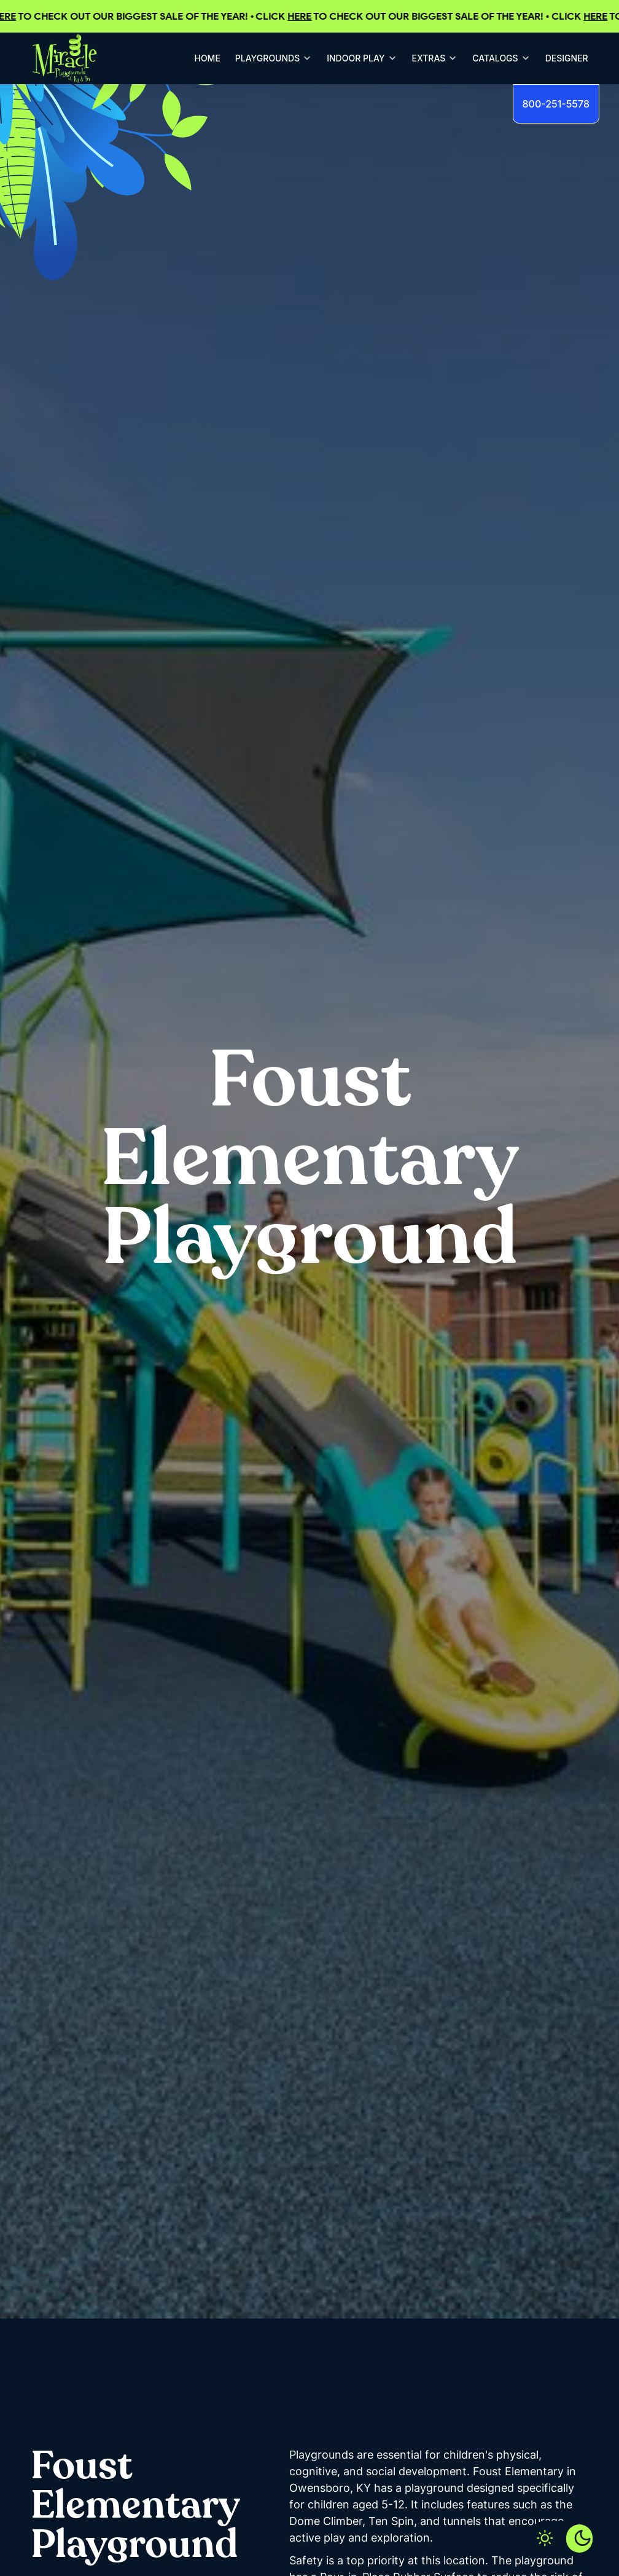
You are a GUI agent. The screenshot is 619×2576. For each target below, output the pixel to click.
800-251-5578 (556, 104)
